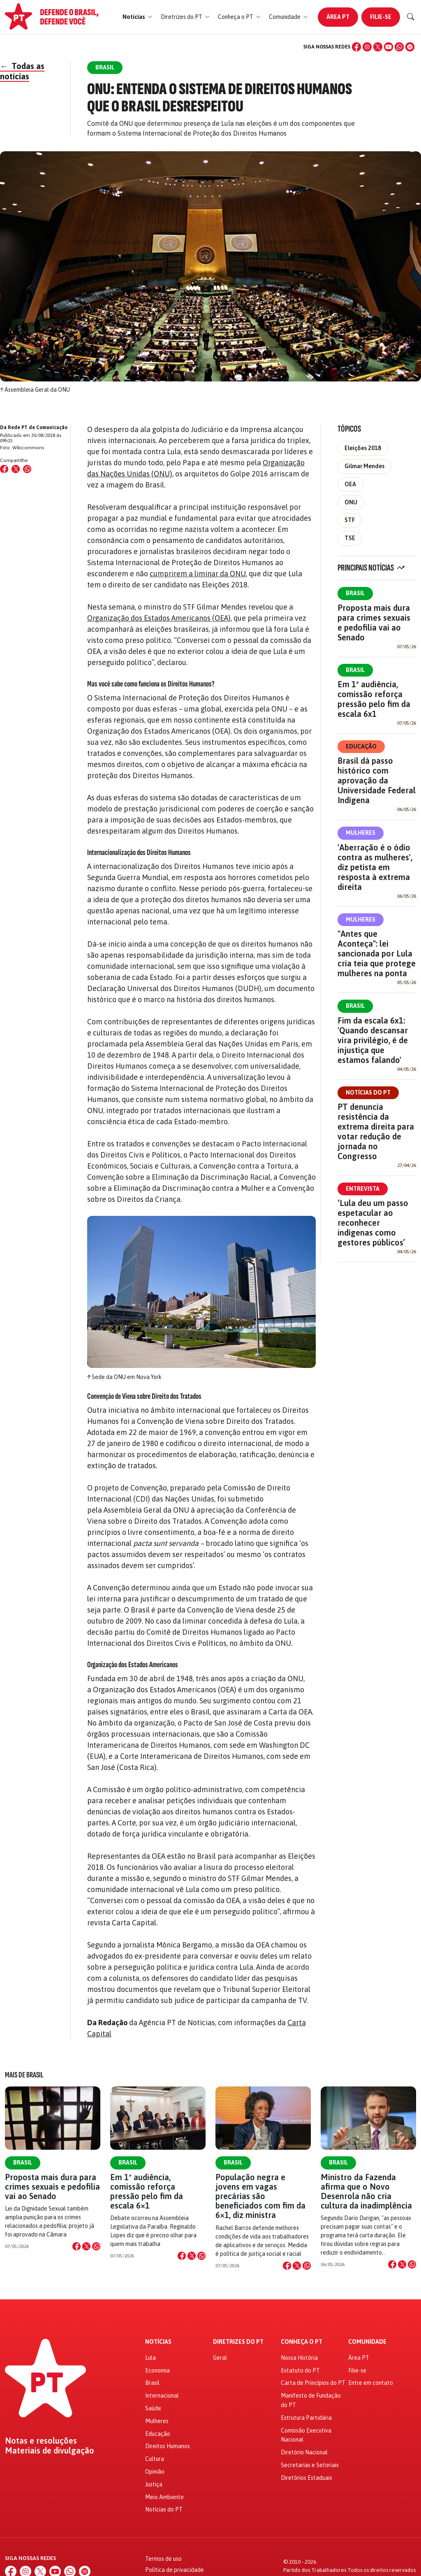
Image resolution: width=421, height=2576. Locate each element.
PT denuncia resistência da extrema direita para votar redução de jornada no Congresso (376, 1131)
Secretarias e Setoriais (310, 2465)
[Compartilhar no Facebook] (4, 469)
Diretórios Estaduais (306, 2477)
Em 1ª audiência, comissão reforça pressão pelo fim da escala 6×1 (146, 2191)
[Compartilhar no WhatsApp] (27, 469)
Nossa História (299, 2357)
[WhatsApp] (399, 46)
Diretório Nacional (304, 2452)
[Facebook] (356, 46)
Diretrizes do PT (238, 2342)
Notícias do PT (368, 1092)
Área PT (337, 17)
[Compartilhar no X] (86, 2246)
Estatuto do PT (300, 2370)
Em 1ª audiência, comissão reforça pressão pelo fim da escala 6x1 (374, 699)
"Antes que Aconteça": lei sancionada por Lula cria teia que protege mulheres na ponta (377, 953)
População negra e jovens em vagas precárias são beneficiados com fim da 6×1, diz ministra (260, 2196)
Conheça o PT (301, 2342)
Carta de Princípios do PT (313, 2383)
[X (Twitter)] (377, 46)
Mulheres (360, 832)
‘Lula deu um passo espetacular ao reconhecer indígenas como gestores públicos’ (373, 1222)
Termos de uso (163, 2558)
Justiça (153, 2484)
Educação (361, 746)
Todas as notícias (22, 71)
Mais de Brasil (24, 2075)
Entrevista (362, 1188)
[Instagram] (367, 46)
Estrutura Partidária (306, 2417)
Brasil (355, 593)
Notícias (158, 2342)
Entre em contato (370, 2383)
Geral (220, 2357)
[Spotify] (409, 46)
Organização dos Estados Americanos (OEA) (159, 618)
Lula (150, 2357)
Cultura (154, 2459)
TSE (350, 538)
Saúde (153, 2408)
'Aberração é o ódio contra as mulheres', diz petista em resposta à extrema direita (375, 867)
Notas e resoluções (41, 2440)
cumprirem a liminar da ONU (198, 573)
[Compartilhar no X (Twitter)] (16, 469)
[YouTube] (388, 46)
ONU (351, 502)
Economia (157, 2370)
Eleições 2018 (363, 448)
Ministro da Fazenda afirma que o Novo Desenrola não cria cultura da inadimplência (366, 2191)
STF (350, 520)
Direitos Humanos (167, 2446)
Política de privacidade (174, 2570)
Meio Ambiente (164, 2497)
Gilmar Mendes (364, 466)
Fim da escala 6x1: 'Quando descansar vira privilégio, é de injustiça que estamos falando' (373, 1040)
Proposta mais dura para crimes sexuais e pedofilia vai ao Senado (374, 622)
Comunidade (367, 2342)
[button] (137, 17)
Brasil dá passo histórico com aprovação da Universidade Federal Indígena (377, 780)
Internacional (162, 2395)
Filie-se (380, 17)
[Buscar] (411, 17)
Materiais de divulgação (49, 2450)
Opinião (154, 2471)
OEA (350, 484)
